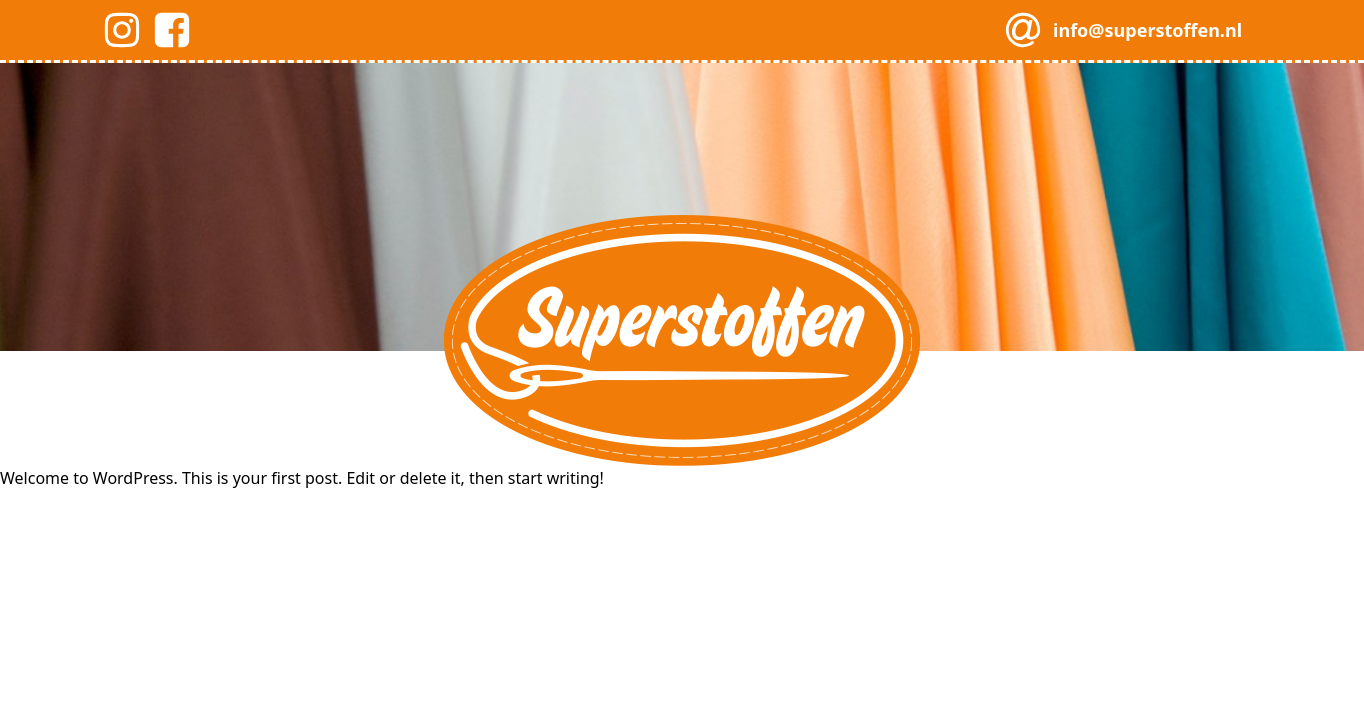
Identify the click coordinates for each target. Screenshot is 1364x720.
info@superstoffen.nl (1147, 30)
